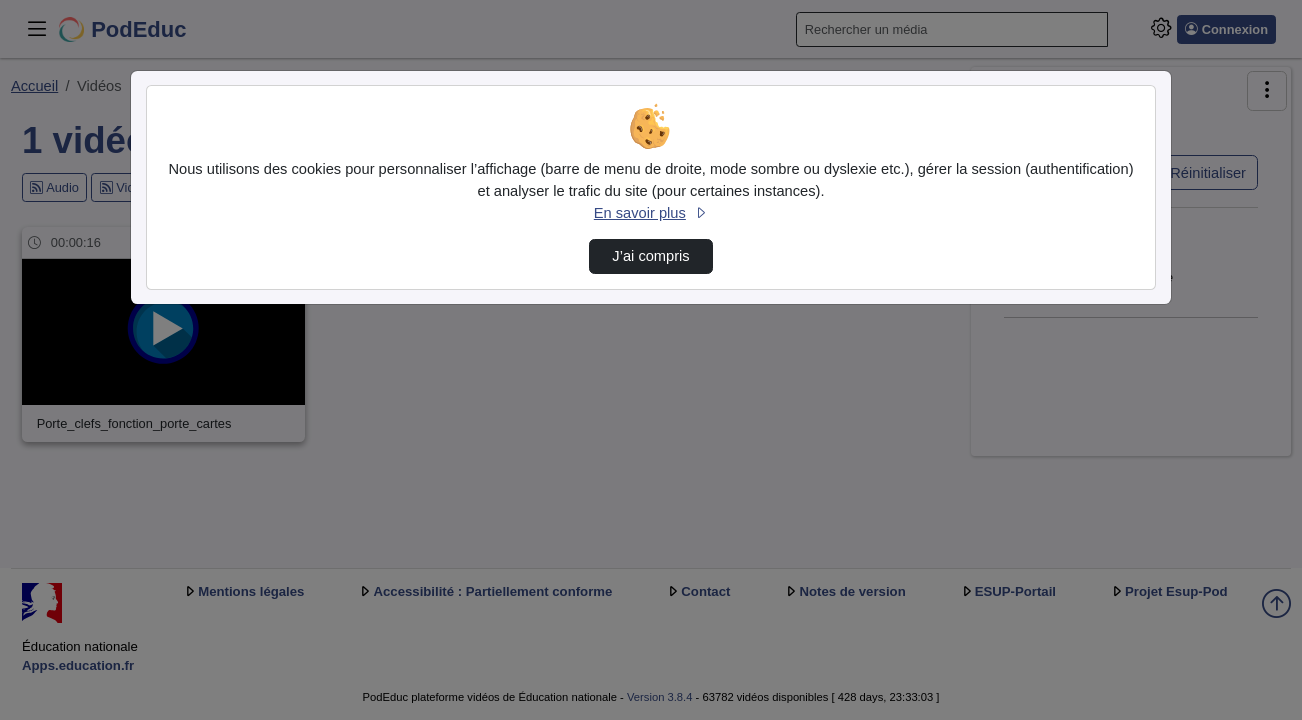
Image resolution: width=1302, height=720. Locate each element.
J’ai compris (650, 256)
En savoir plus (651, 213)
